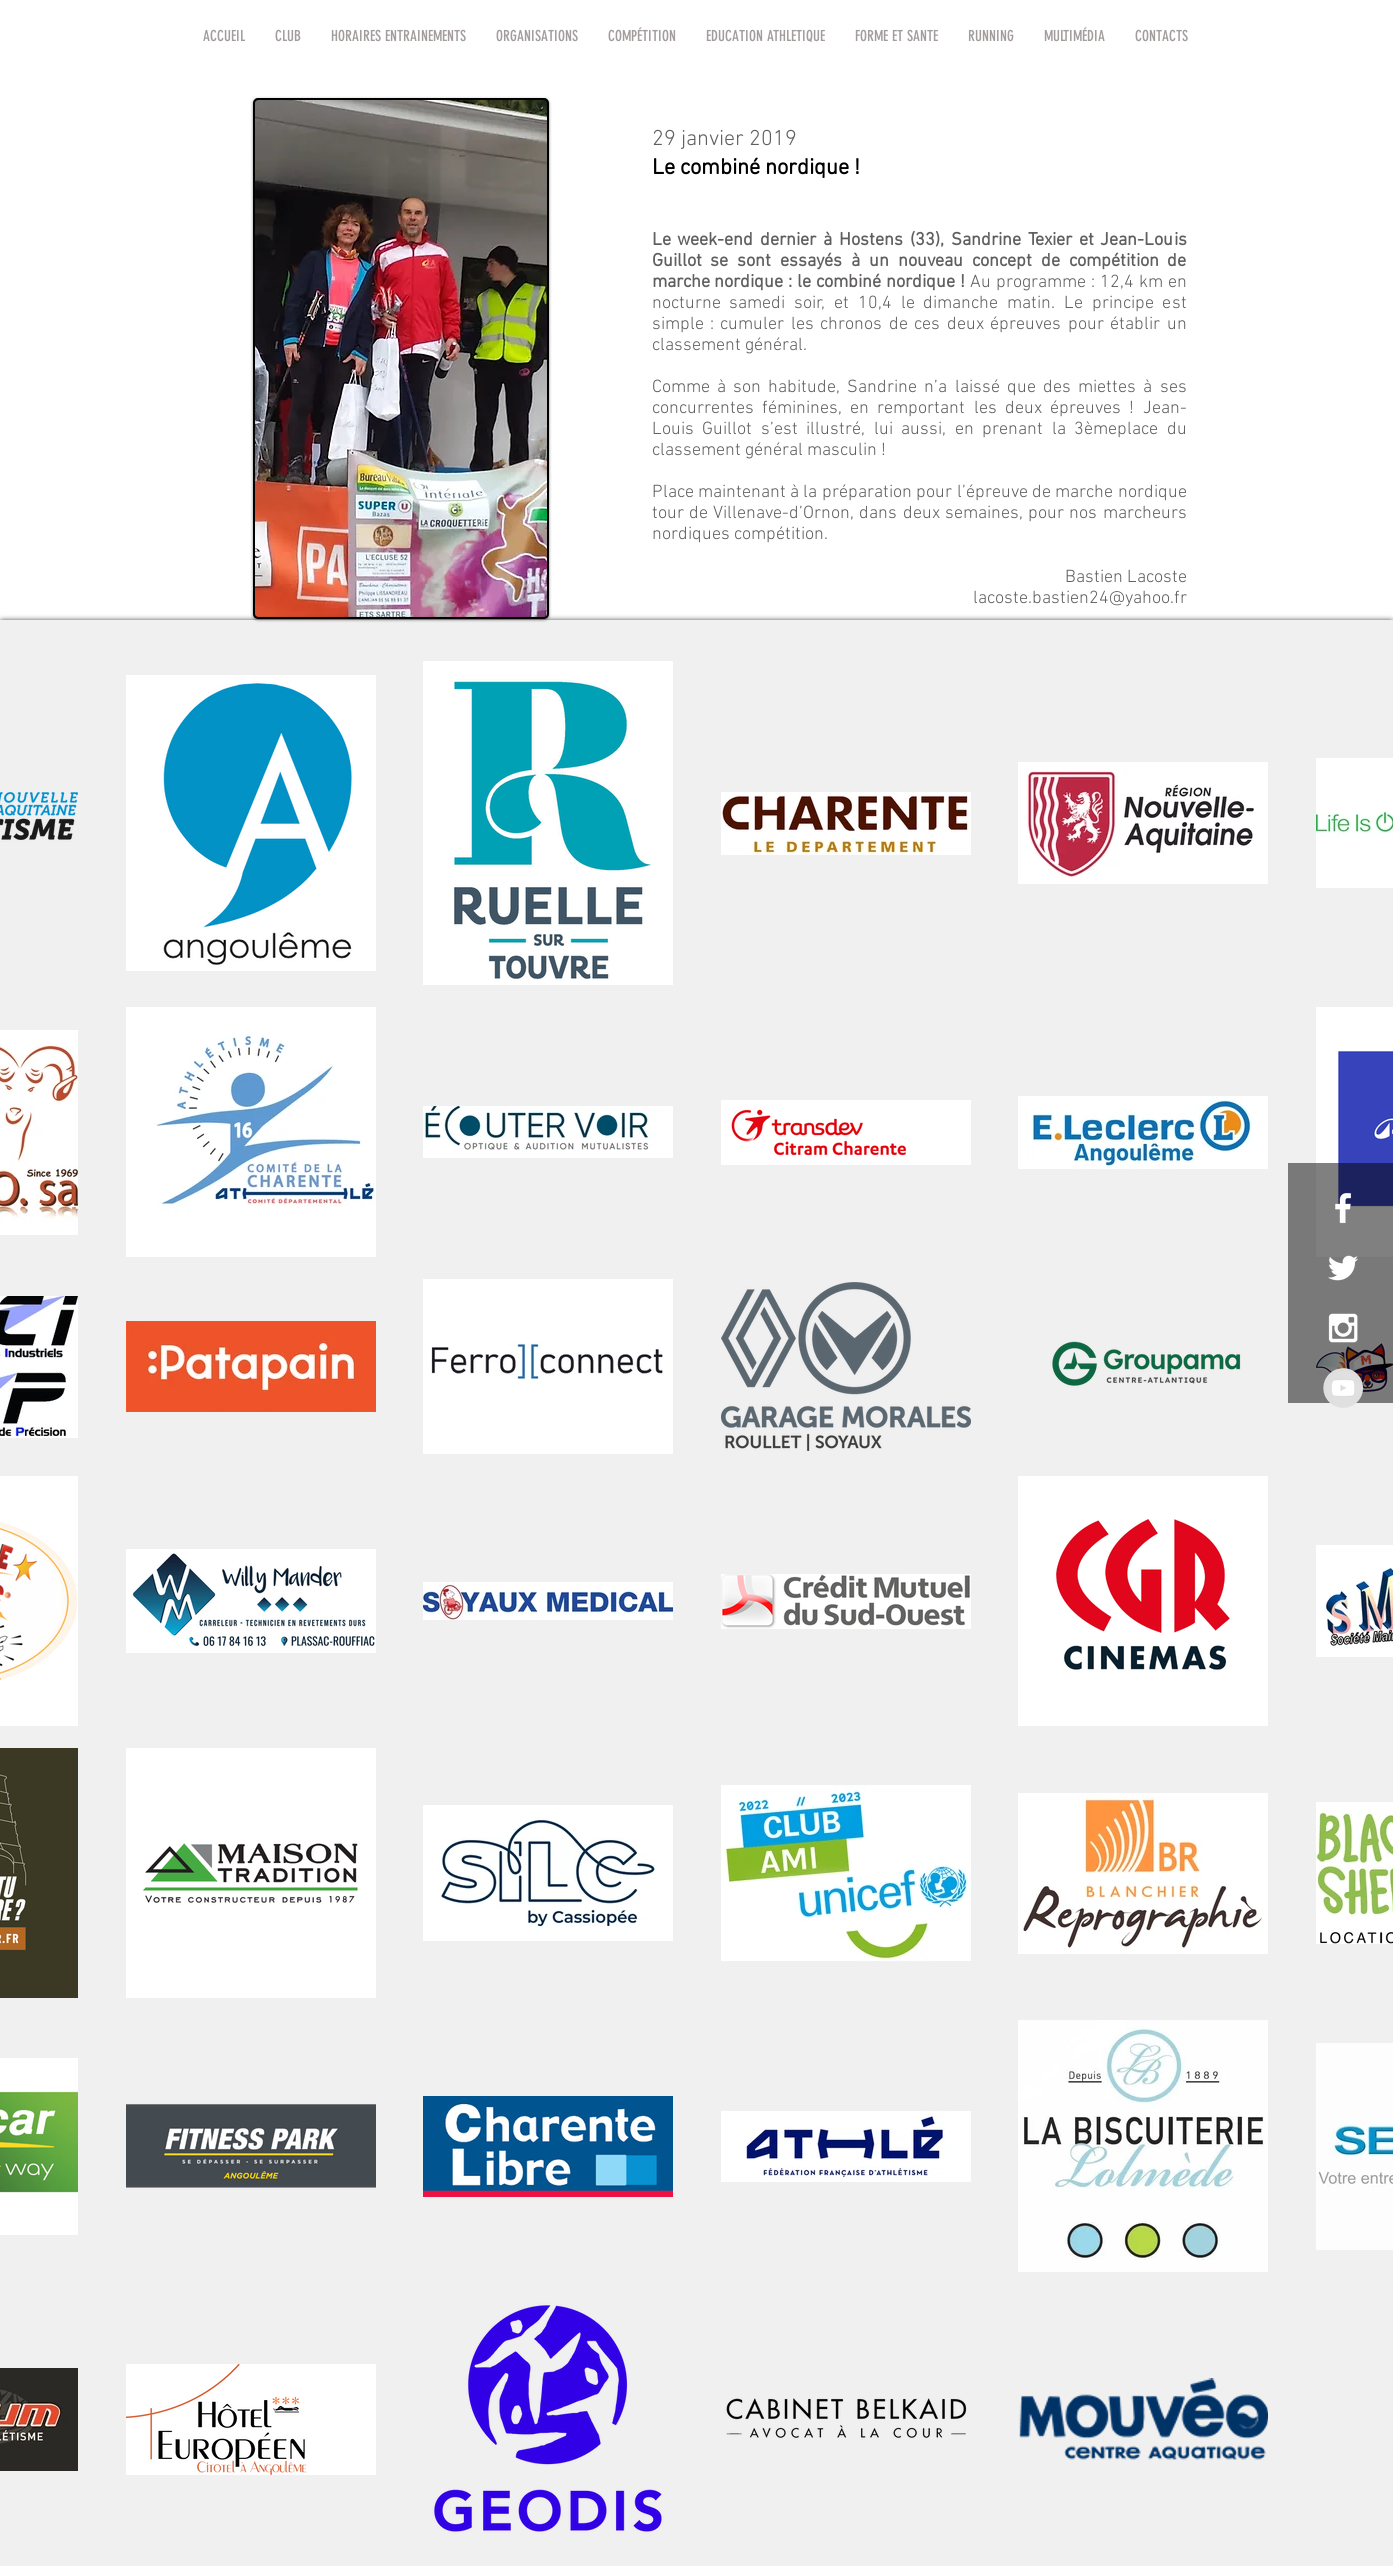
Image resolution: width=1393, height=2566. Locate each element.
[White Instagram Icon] (1343, 1328)
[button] (288, 36)
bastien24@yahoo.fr (1109, 598)
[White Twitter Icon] (1343, 1268)
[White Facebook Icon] (1343, 1208)
